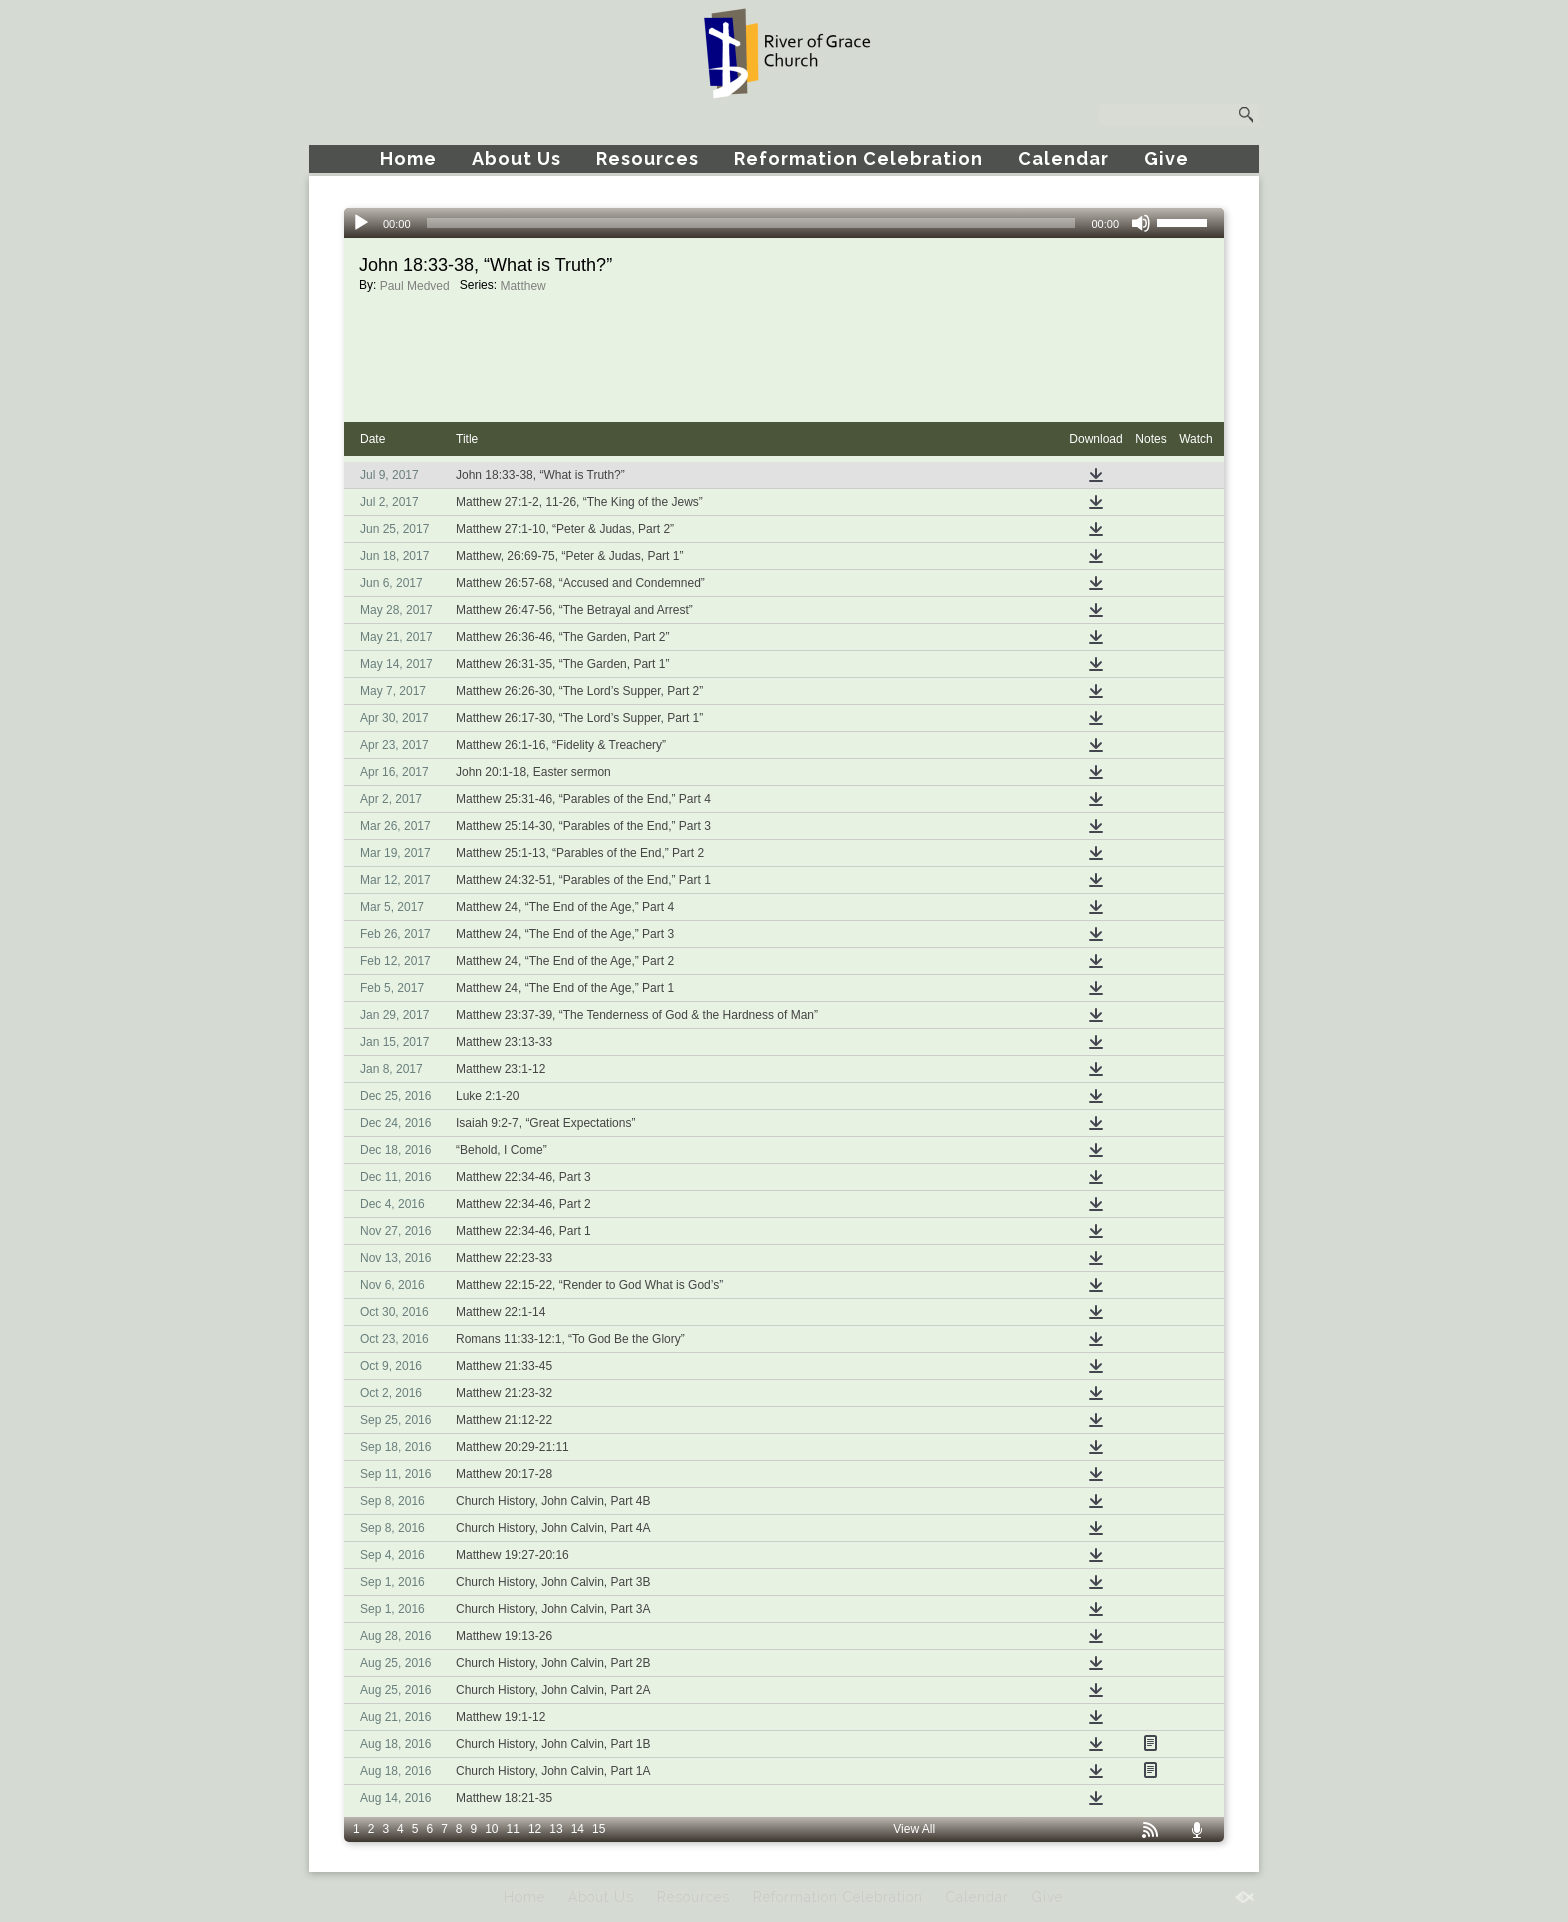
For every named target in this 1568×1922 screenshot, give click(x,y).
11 (513, 1829)
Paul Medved (415, 286)
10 (491, 1829)
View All (914, 1829)
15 (598, 1829)
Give (1166, 158)
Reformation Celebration (858, 158)
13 (555, 1829)
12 (534, 1829)
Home (408, 158)
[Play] (361, 223)
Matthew (522, 286)
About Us (516, 158)
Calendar (1063, 158)
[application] (784, 223)
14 (577, 1829)
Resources (647, 158)
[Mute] (1141, 223)
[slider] (751, 223)
